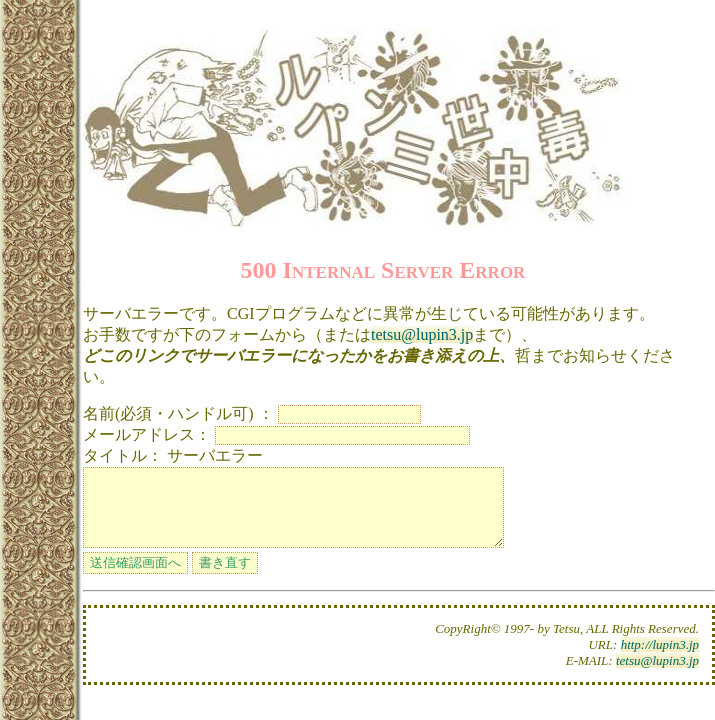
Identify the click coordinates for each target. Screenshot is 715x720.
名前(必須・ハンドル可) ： (178, 413)
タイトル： (123, 455)
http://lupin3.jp (660, 659)
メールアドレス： (147, 434)
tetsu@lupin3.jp (422, 334)
